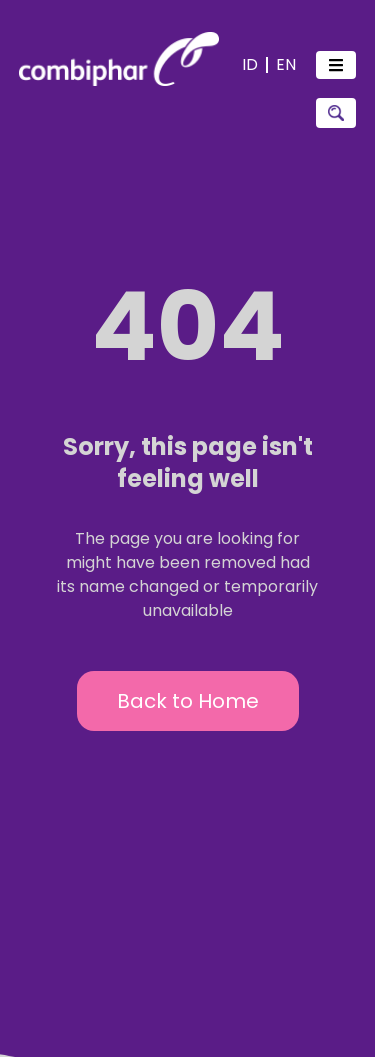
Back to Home (188, 701)
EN (286, 64)
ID (250, 64)
